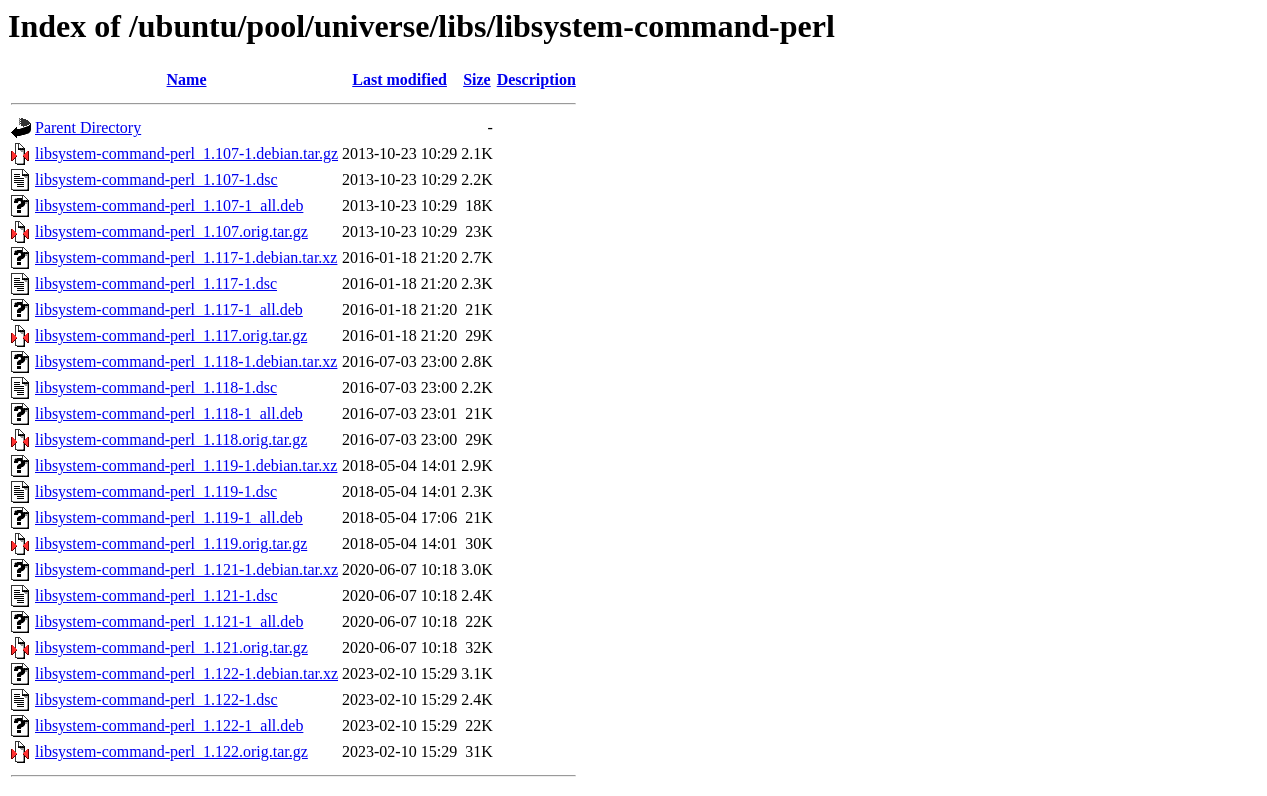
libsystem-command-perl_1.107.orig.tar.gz (171, 231)
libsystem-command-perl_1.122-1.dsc (156, 699)
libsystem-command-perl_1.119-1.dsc (156, 491)
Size (477, 79)
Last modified (399, 79)
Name (187, 79)
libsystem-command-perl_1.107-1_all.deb (169, 205)
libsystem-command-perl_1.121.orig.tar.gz (171, 647)
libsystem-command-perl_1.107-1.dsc (156, 179)
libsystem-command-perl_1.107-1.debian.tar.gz (186, 153)
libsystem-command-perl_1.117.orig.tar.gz (171, 335)
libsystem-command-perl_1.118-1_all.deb (169, 413)
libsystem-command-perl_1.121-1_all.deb (169, 621)
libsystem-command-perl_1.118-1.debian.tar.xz (186, 361)
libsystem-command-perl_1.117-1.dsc (156, 283)
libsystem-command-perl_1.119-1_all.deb (169, 517)
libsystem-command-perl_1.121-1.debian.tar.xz (186, 569)
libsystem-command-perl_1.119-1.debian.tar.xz (186, 465)
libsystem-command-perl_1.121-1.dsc (156, 595)
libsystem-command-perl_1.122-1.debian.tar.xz (186, 673)
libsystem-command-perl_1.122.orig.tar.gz (171, 751)
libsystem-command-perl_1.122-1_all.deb (169, 725)
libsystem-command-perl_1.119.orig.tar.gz (171, 543)
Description (536, 79)
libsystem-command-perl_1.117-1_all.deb (169, 309)
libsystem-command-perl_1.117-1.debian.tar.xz (186, 257)
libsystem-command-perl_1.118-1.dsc (156, 387)
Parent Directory (88, 127)
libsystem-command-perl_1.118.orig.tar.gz (171, 439)
